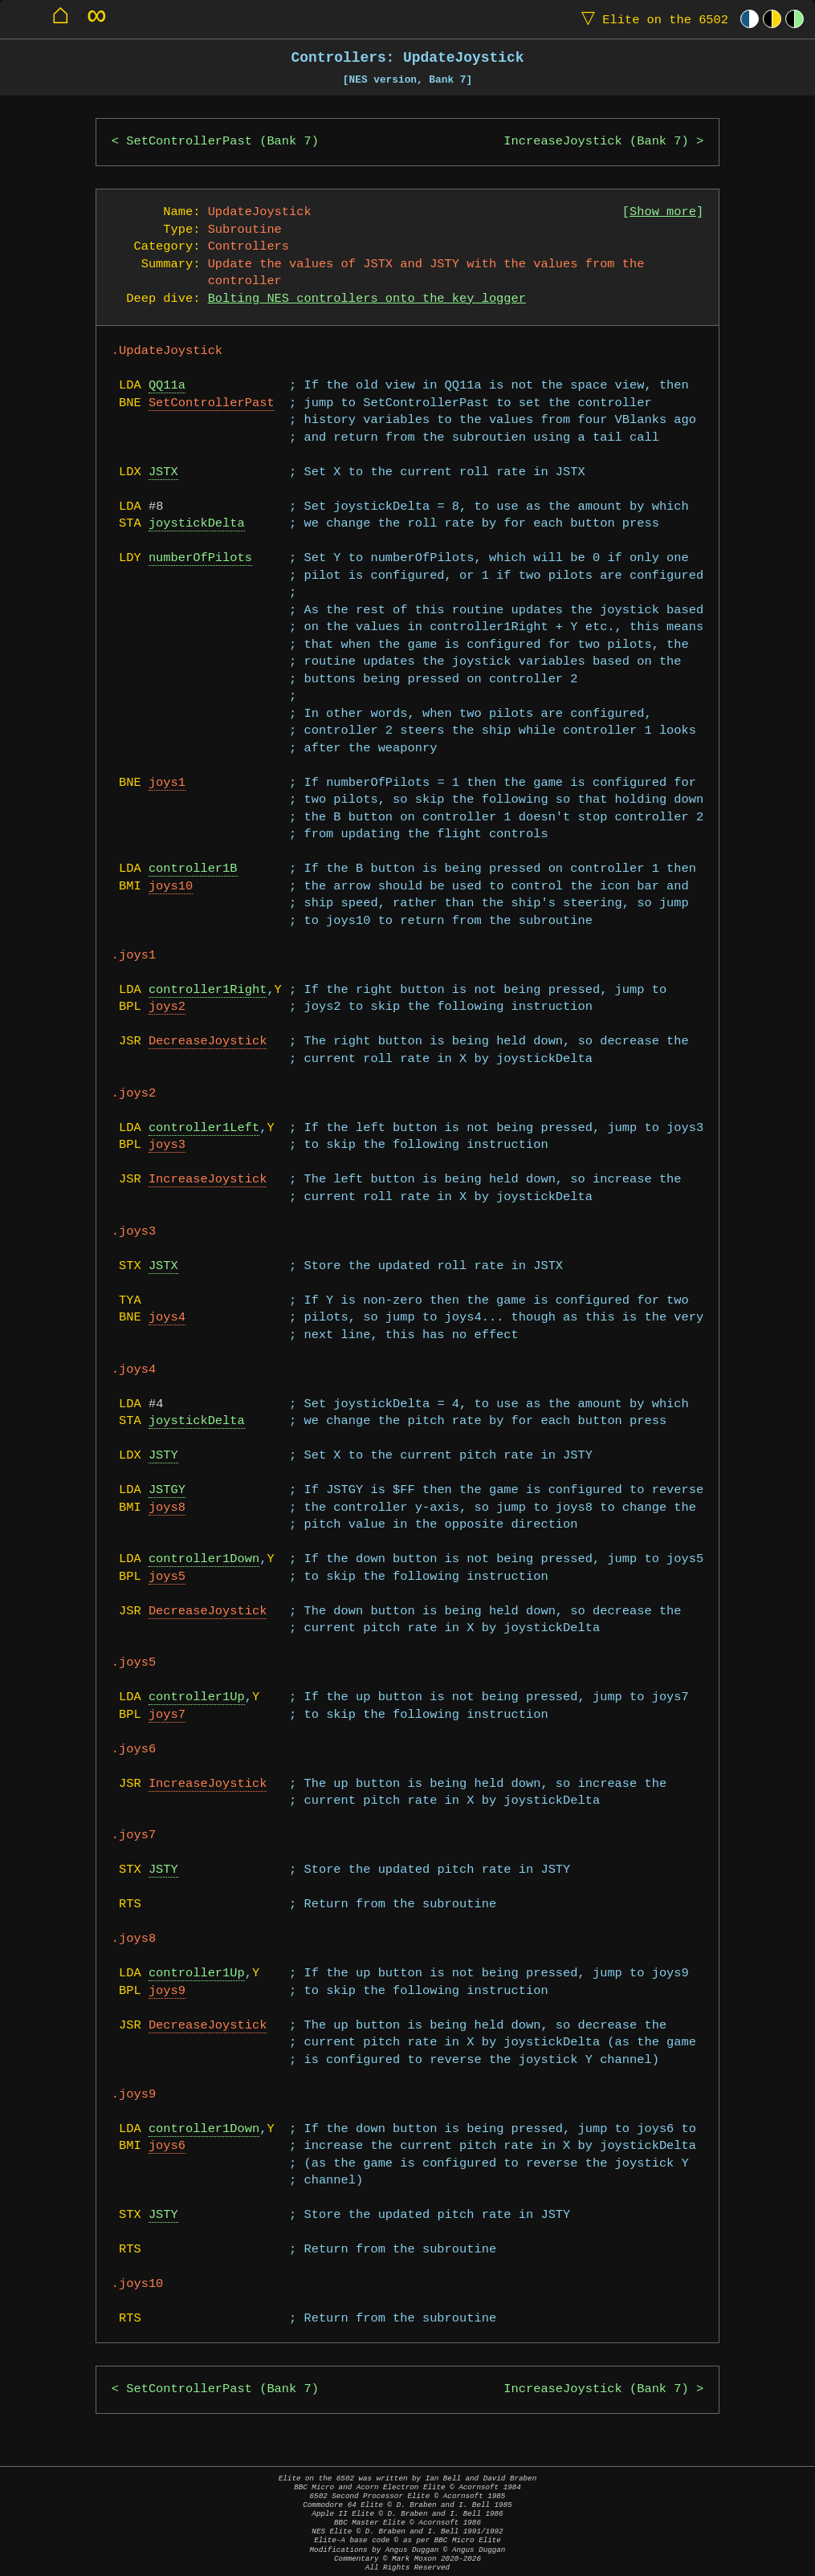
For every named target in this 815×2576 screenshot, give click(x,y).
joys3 (167, 1145)
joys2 (167, 1007)
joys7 (167, 1715)
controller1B (193, 869)
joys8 (167, 1508)
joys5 (167, 1577)
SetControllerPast (212, 403)
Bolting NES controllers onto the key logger (367, 299)
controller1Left (204, 1128)
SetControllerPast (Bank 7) (222, 141)
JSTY (163, 1455)
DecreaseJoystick (208, 1041)
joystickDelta (197, 523)
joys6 (167, 2146)
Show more (663, 212)
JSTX (163, 472)
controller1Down (204, 1559)
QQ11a (167, 385)
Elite (651, 18)
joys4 (167, 1317)
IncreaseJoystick (208, 1179)
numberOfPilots (200, 558)
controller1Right (208, 990)
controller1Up (197, 1697)
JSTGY (167, 1490)
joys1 (167, 783)
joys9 (167, 1991)
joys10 (171, 886)
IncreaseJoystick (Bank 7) (595, 141)
